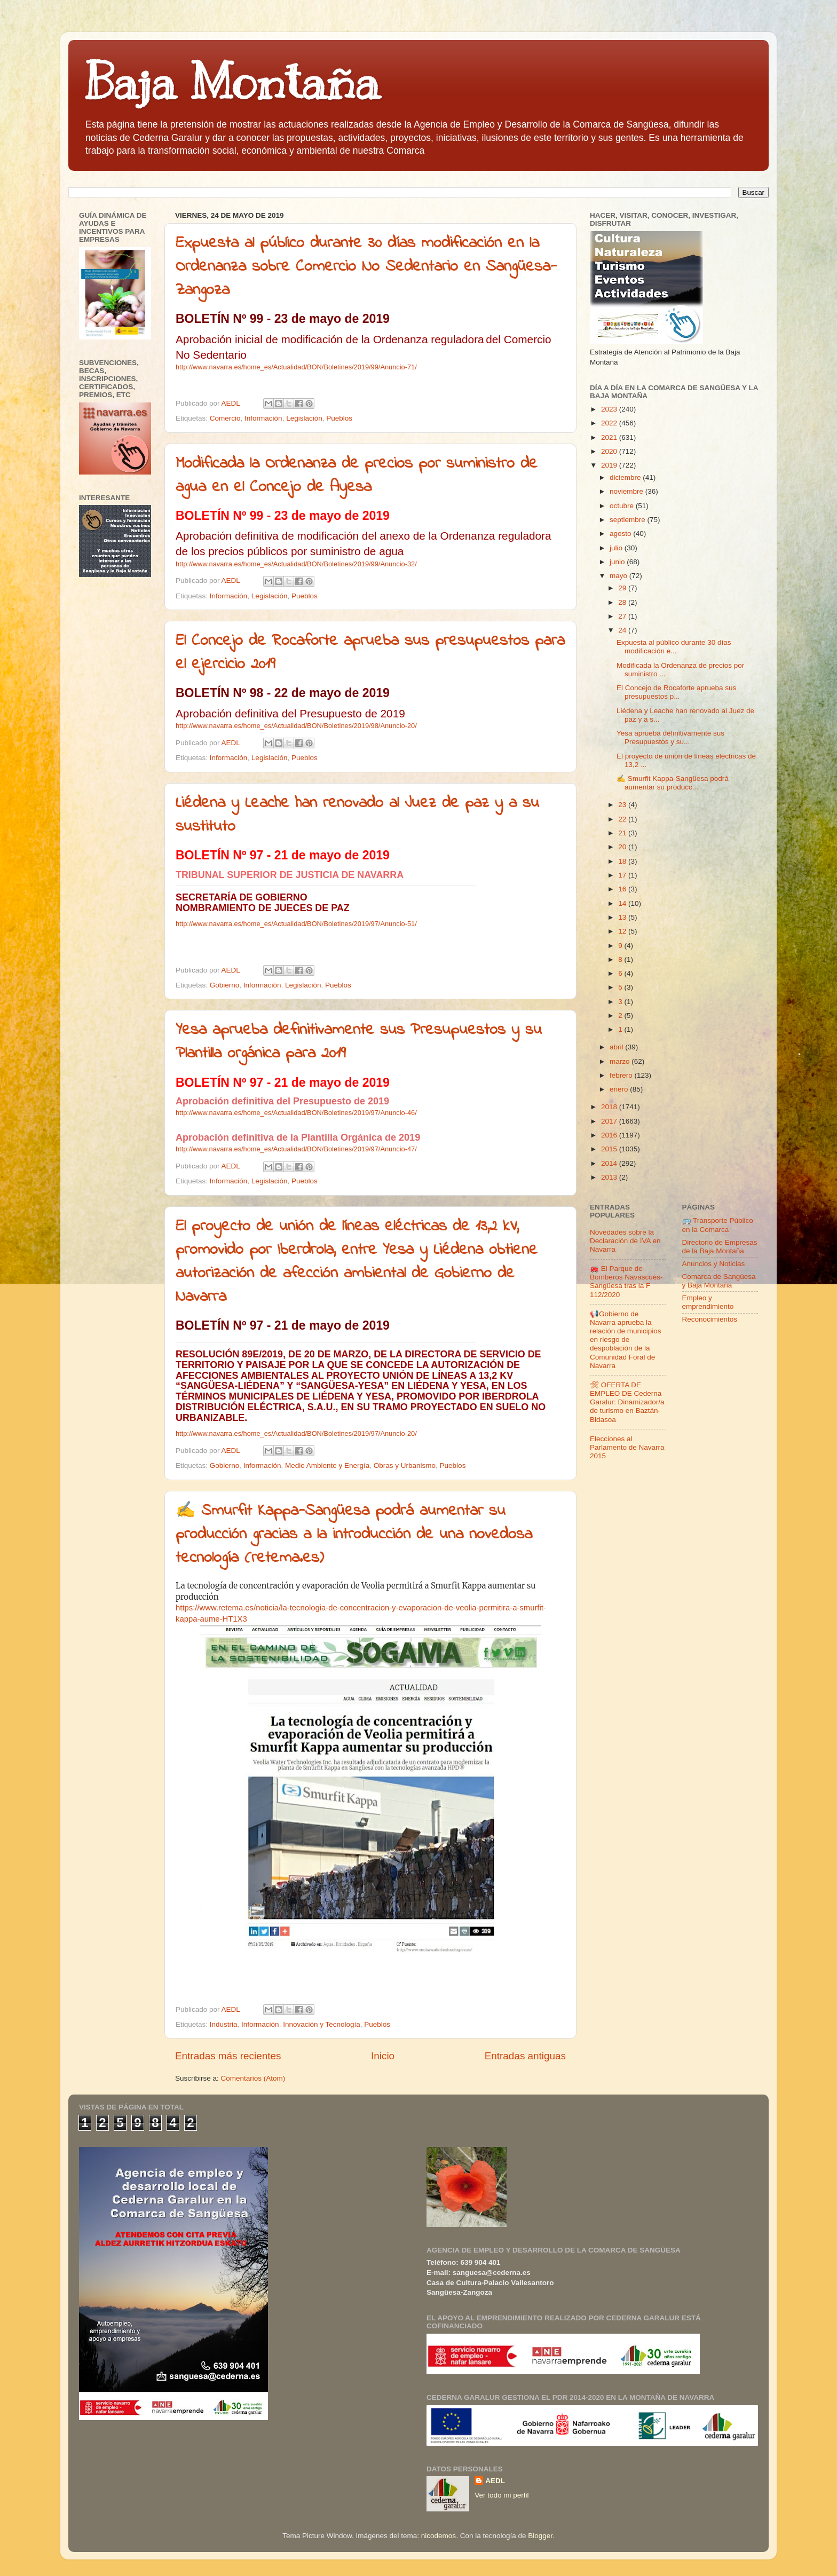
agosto (621, 534)
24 (623, 630)
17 (623, 875)
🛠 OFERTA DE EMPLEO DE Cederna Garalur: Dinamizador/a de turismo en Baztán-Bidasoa (627, 1402)
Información (263, 418)
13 (623, 917)
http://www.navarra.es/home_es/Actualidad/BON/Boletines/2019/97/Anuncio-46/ (296, 1113)
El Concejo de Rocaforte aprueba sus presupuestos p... (676, 692)
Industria (224, 2024)
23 (623, 805)
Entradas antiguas (525, 2055)
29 (623, 588)
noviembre (627, 491)
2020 (610, 451)
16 (623, 889)
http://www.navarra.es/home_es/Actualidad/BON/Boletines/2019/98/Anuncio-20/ (296, 726)
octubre (623, 506)
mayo (619, 576)
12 (623, 931)
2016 (610, 1135)
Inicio (382, 2055)
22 (623, 819)
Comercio (225, 418)
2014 (610, 1163)
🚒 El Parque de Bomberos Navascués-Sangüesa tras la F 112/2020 (626, 1282)
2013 (610, 1177)
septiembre (629, 520)
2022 (610, 423)
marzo (620, 1061)
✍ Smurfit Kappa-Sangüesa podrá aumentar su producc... (673, 783)
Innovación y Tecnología (321, 2024)
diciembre (626, 477)
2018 (610, 1107)
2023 (610, 409)
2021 (610, 437)
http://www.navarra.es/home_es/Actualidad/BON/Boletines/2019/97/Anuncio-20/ (296, 1433)
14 (623, 903)
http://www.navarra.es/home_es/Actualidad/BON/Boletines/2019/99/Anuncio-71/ (296, 367)
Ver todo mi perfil (501, 2495)
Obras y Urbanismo (405, 1465)
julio (617, 548)
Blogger (540, 2536)
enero (620, 1089)
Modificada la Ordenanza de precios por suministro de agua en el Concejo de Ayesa (357, 475)
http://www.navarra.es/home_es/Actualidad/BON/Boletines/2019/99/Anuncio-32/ (296, 564)
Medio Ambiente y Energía (327, 1465)
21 (623, 833)
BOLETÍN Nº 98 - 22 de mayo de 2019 (283, 693)
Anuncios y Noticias (713, 1264)
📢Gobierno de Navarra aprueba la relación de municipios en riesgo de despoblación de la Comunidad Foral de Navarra (625, 1340)
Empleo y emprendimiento (708, 1302)
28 (623, 602)
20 (623, 847)
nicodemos (438, 2536)
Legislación (304, 418)
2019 (610, 465)
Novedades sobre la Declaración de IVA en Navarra (625, 1240)
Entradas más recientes (228, 2055)
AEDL (495, 2481)
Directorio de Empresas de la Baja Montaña (719, 1246)
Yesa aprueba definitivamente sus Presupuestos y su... (670, 737)
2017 (610, 1121)
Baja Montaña (232, 82)
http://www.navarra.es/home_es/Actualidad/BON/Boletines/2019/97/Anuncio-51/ (296, 924)
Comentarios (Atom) (253, 2078)
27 (623, 616)
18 (623, 861)
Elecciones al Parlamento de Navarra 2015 (627, 1447)
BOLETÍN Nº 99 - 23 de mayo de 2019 (283, 319)
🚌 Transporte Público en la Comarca (717, 1224)
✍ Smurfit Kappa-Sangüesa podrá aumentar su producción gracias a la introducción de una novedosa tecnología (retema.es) (354, 1534)
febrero (622, 1075)
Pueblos (339, 418)
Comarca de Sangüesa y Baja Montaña (719, 1281)
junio (618, 562)
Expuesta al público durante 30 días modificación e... (674, 646)
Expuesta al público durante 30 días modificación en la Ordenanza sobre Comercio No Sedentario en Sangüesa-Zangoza (366, 267)
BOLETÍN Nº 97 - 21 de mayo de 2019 (283, 855)
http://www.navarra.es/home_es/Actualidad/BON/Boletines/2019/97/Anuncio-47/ (296, 1149)
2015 (610, 1149)
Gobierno (225, 985)
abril (617, 1047)
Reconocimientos (710, 1319)
